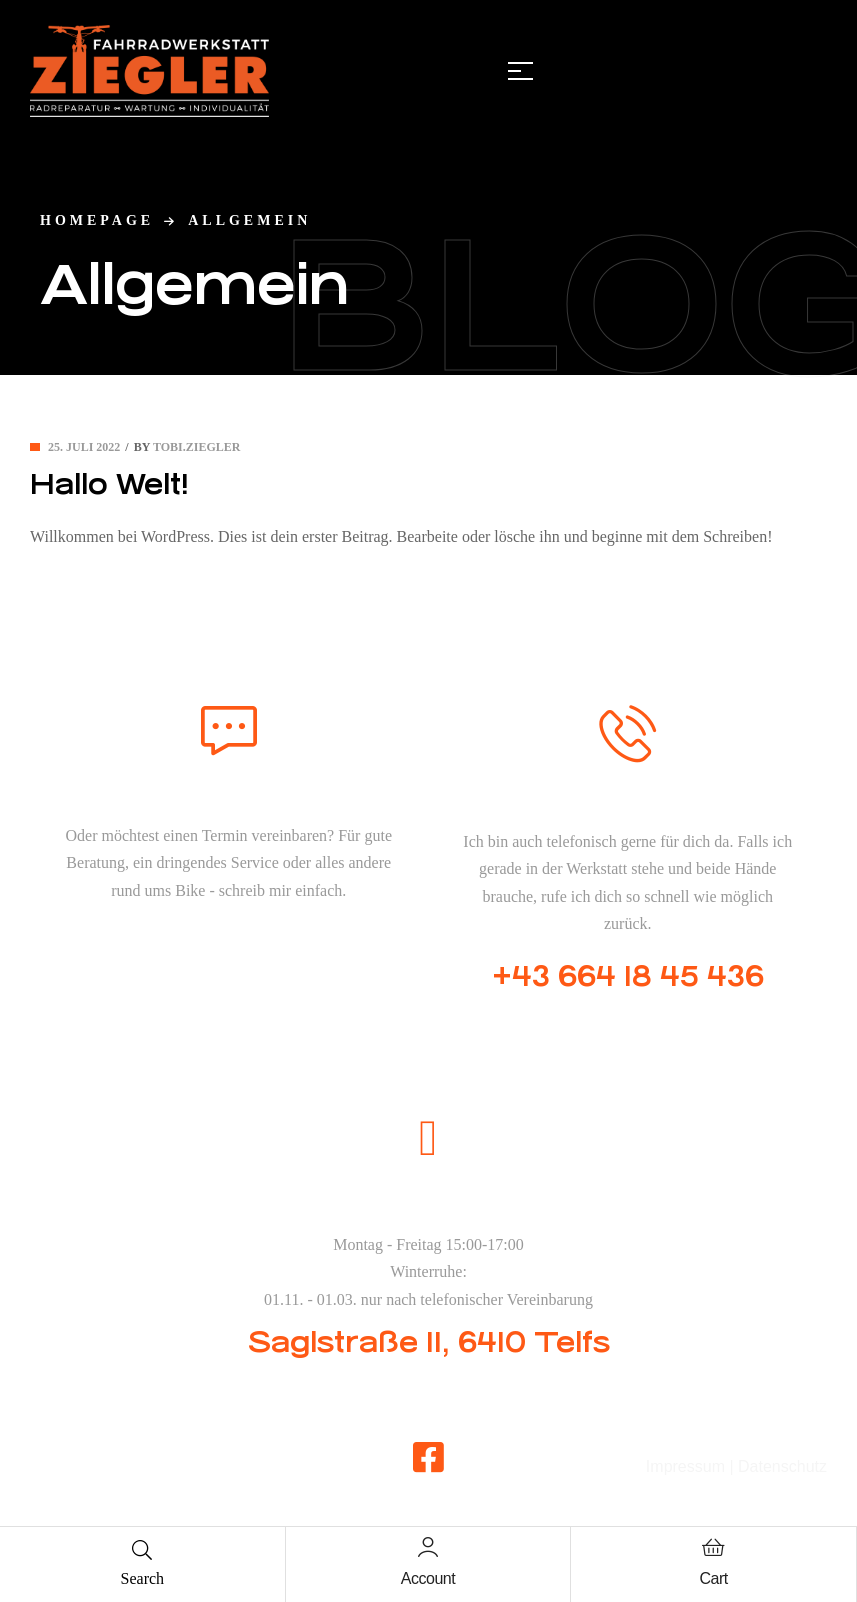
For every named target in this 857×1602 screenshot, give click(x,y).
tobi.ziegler (196, 447)
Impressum (685, 1466)
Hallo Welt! (109, 485)
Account (428, 1578)
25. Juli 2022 (84, 447)
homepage (97, 220)
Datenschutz (782, 1466)
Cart (714, 1578)
